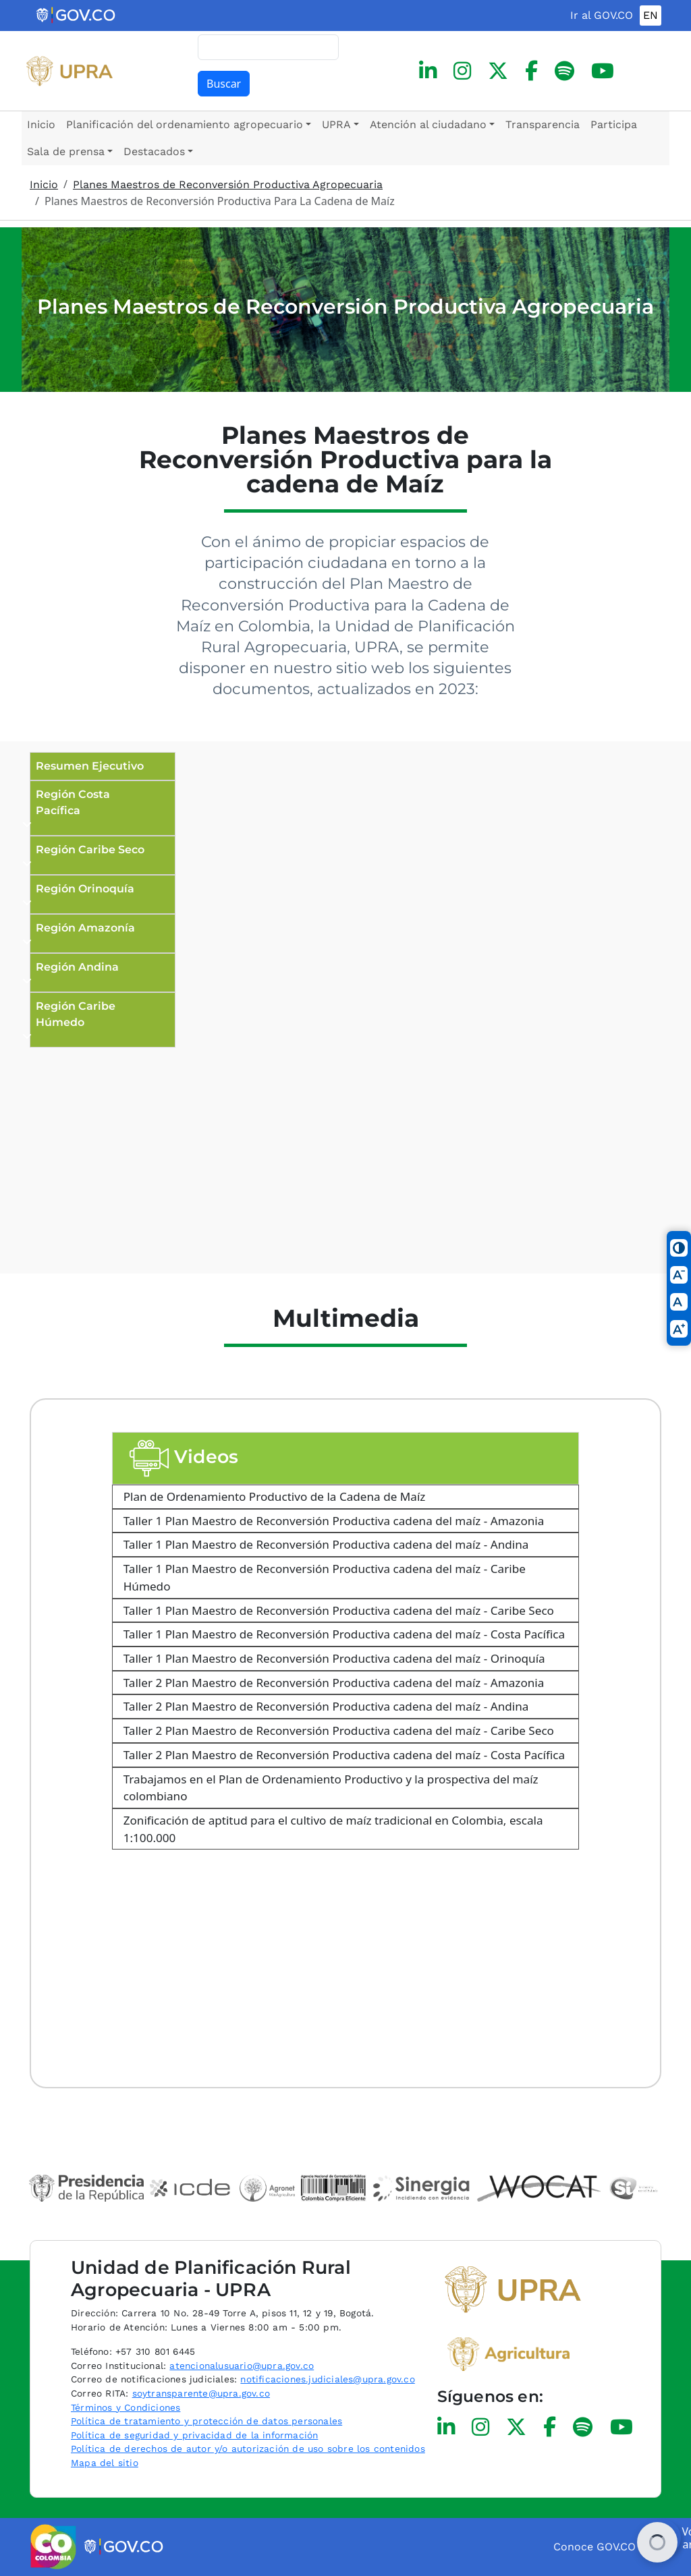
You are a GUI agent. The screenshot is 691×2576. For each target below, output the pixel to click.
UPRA (336, 124)
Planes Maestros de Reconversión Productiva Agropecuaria (228, 184)
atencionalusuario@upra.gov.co (241, 2365)
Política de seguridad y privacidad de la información (194, 2435)
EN (650, 15)
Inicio (41, 124)
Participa (613, 124)
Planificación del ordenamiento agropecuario (184, 124)
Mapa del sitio (104, 2462)
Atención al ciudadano (428, 124)
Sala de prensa (66, 151)
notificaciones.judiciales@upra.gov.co (327, 2379)
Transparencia (542, 124)
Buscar (223, 83)
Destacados (154, 151)
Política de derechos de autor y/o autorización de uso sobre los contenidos (248, 2448)
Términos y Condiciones (125, 2407)
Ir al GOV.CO (601, 15)
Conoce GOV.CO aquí (607, 2546)
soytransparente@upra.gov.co (201, 2393)
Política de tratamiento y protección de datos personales (206, 2420)
